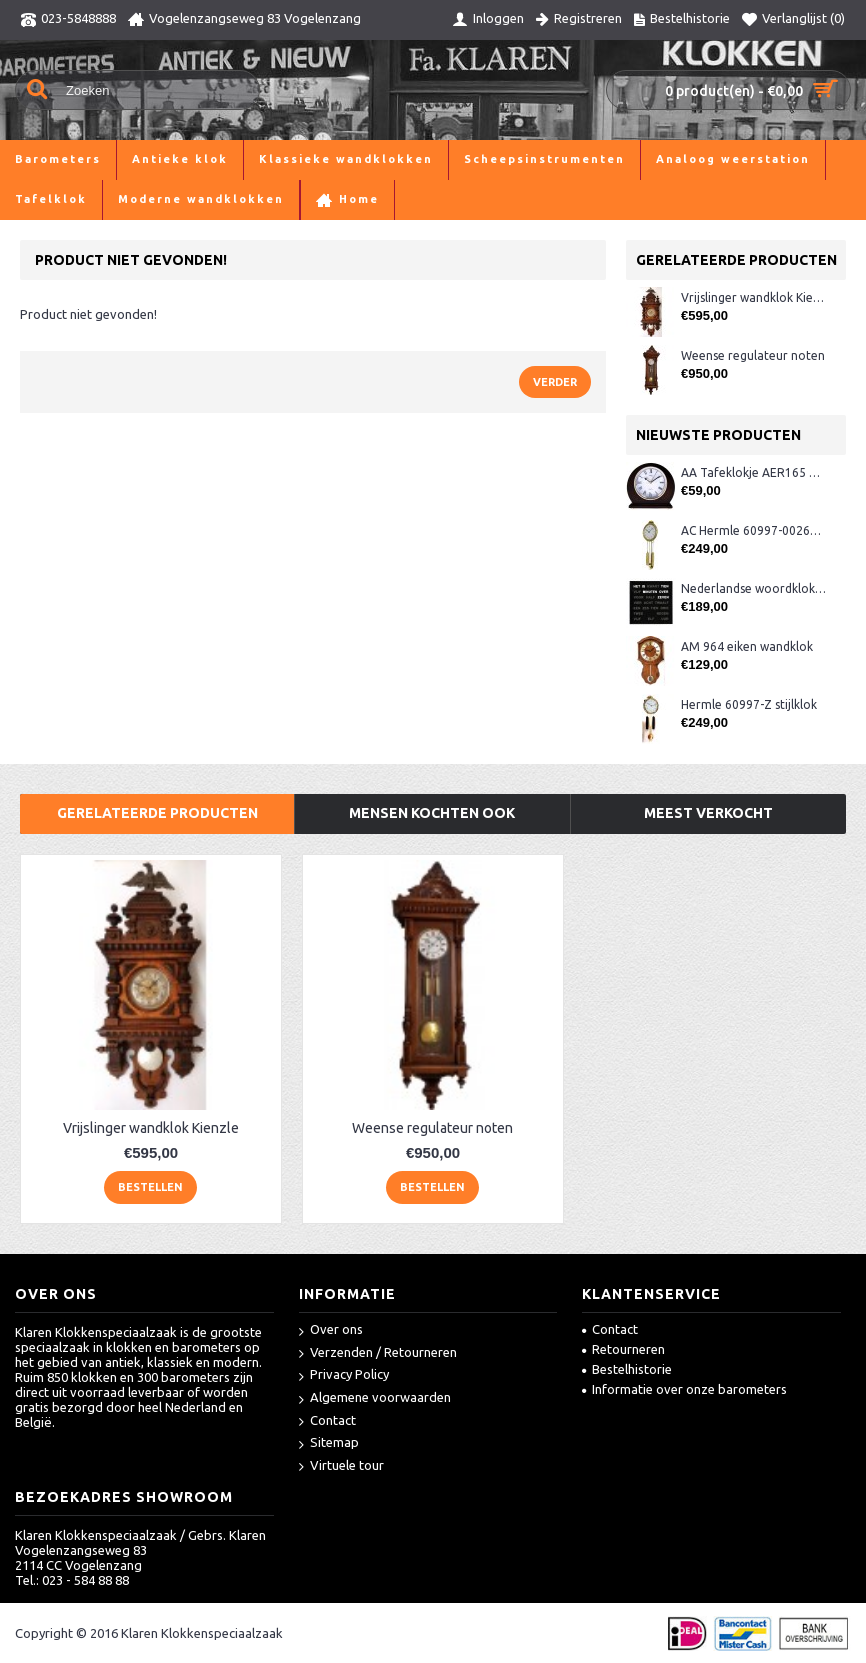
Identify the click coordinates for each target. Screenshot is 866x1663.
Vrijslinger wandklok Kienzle (753, 297)
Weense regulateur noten (753, 355)
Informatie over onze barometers (684, 1389)
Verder (555, 382)
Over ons (331, 1330)
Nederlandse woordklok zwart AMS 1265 (753, 588)
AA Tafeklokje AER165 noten (753, 472)
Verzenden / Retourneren (378, 1353)
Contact (327, 1421)
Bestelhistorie (627, 1369)
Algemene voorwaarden (375, 1398)
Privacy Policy (344, 1375)
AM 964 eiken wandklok (747, 646)
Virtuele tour (341, 1466)
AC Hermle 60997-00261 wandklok (753, 530)
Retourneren (623, 1349)
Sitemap (329, 1443)
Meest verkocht (708, 813)
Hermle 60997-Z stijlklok (749, 704)
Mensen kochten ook (432, 813)
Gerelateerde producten (157, 813)
